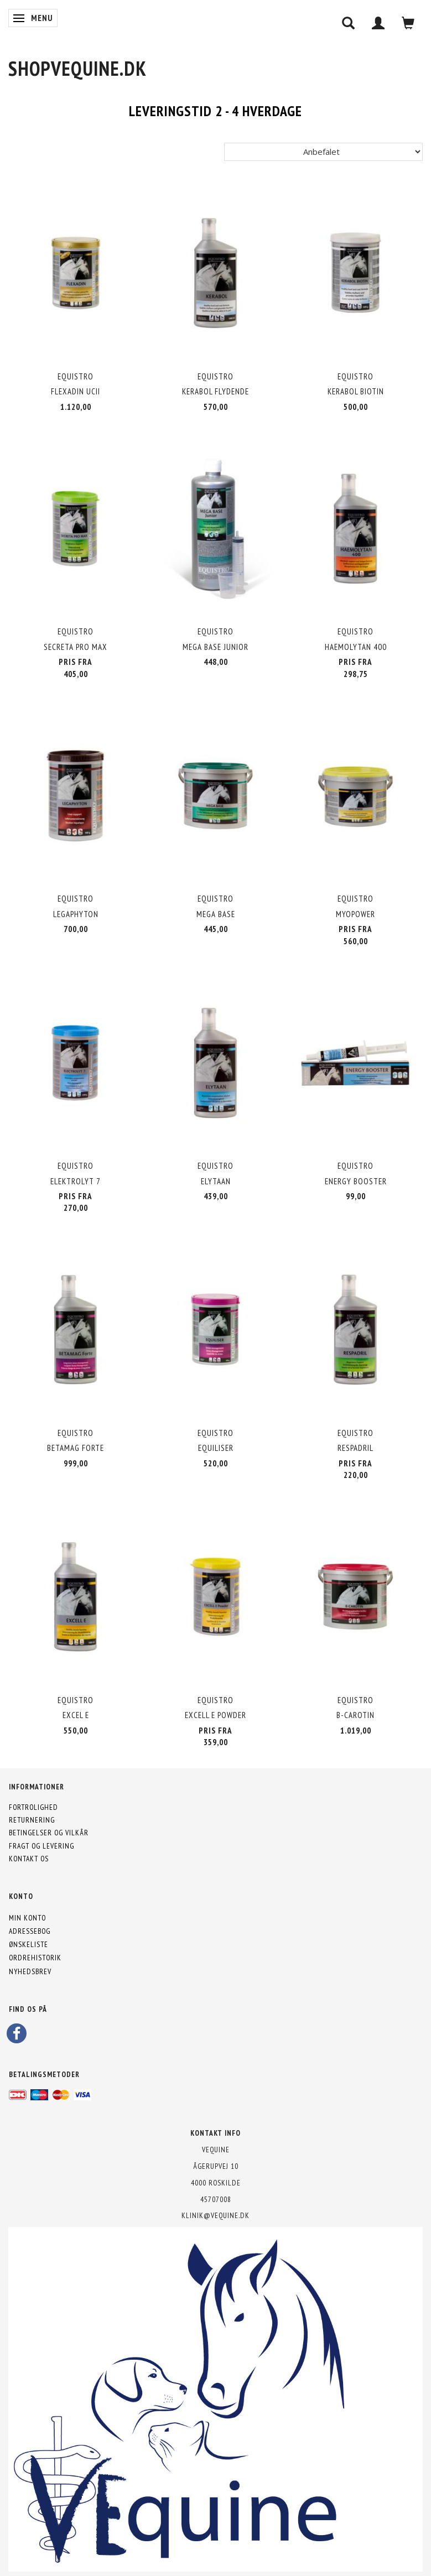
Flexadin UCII (75, 391)
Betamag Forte (75, 1448)
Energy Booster (356, 1181)
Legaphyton (75, 914)
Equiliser (215, 1448)
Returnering (32, 1820)
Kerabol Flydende (215, 391)
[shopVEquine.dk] (77, 68)
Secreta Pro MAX (75, 647)
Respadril (355, 1448)
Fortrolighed (33, 1807)
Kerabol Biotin (356, 391)
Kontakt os (29, 1859)
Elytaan (216, 1181)
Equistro (76, 376)
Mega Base (215, 914)
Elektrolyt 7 (75, 1181)
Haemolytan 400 (356, 647)
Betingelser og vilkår (49, 1833)
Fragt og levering (41, 1846)
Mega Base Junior (215, 647)
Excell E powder (215, 1715)
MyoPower (355, 914)
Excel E (76, 1715)
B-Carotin (355, 1715)
